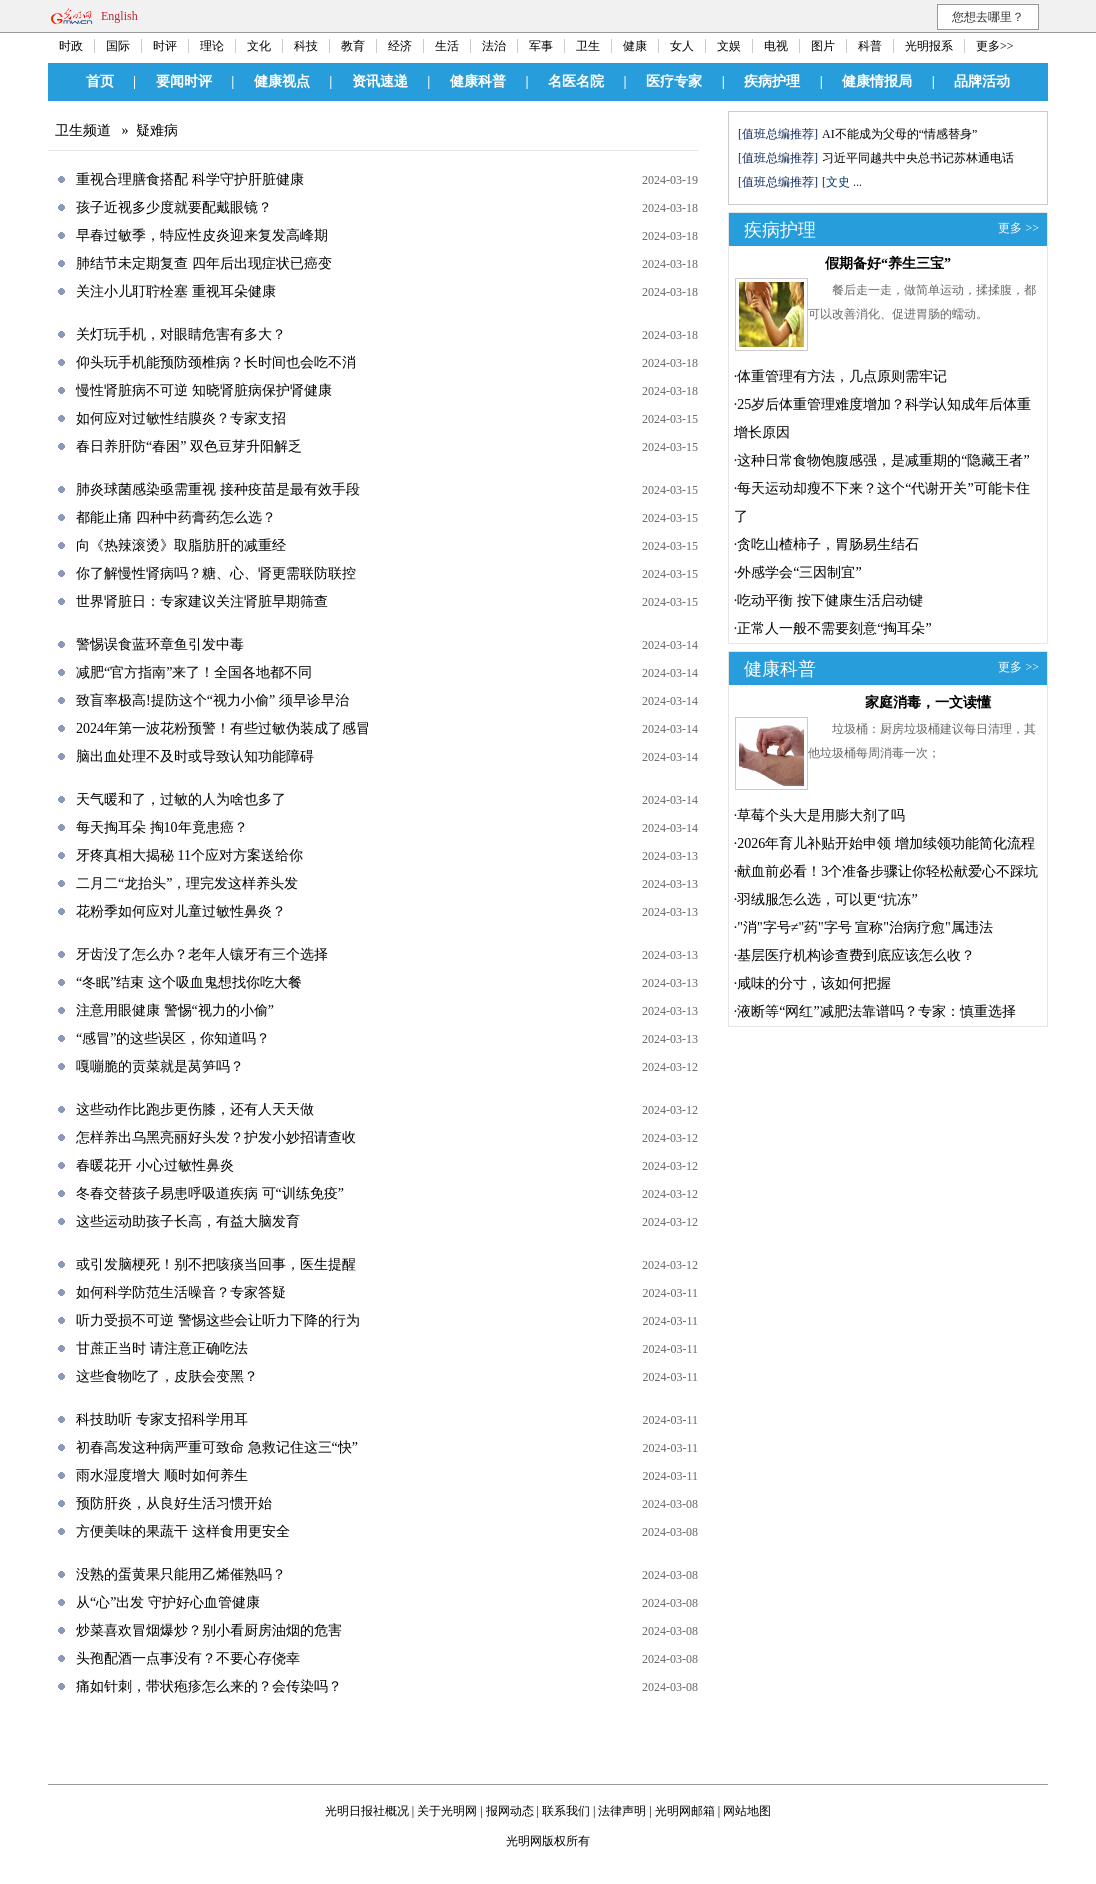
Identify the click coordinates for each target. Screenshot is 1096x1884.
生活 (447, 46)
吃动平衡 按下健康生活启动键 (830, 600)
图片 (823, 46)
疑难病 (157, 130)
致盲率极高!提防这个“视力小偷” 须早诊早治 (212, 700)
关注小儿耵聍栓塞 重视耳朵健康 (176, 291)
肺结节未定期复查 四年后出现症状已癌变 (204, 263)
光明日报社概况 (367, 1811)
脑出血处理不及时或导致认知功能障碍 (195, 756)
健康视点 (282, 81)
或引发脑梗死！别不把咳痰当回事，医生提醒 (216, 1264)
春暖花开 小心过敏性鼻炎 (155, 1165)
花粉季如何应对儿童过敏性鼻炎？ (181, 911)
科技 (306, 46)
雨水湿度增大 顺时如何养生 (162, 1475)
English (119, 16)
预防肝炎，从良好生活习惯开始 (174, 1503)
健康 (635, 46)
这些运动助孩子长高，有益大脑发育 (188, 1221)
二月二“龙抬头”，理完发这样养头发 (187, 883)
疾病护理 (772, 81)
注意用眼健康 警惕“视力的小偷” (175, 1010)
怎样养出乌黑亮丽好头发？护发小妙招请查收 (216, 1137)
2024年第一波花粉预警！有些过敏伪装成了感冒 (223, 728)
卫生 (588, 46)
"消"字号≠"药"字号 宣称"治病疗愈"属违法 (864, 927)
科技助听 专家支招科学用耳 (162, 1419)
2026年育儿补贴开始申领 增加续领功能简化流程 (886, 843)
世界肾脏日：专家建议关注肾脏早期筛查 (202, 601)
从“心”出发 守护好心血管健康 (168, 1602)
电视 (776, 46)
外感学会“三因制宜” (799, 572)
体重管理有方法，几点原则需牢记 (842, 376)
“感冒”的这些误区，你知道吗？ (173, 1038)
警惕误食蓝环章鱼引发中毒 (160, 644)
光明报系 (929, 46)
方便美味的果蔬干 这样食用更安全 (183, 1531)
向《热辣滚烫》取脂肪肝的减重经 (181, 545)
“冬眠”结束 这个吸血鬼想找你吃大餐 (189, 982)
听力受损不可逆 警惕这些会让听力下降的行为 (218, 1320)
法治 (494, 46)
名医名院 (576, 81)
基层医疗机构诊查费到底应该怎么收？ (856, 955)
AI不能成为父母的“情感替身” (899, 134)
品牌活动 (982, 81)
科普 (870, 46)
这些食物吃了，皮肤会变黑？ (167, 1376)
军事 (541, 46)
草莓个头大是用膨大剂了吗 (821, 815)
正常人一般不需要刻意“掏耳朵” (834, 628)
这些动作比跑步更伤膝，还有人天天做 (195, 1109)
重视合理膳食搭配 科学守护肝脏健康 (190, 179)
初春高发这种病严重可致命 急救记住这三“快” (217, 1447)
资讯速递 (380, 81)
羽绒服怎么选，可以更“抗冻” (827, 899)
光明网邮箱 (685, 1811)
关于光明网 (447, 1811)
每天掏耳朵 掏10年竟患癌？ (162, 827)
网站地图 (747, 1811)
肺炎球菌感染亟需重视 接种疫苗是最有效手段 (218, 489)
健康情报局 (877, 81)
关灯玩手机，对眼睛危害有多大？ (181, 334)
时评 (165, 46)
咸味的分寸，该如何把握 (814, 983)
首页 (100, 81)
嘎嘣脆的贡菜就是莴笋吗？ (160, 1066)
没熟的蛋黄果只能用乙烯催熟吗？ (181, 1574)
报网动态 (510, 1811)
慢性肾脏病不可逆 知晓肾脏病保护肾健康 (204, 390)
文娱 (729, 46)
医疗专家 (674, 81)
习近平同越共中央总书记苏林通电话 (918, 158)
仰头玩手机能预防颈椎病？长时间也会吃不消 (216, 362)
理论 (212, 46)
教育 (353, 46)
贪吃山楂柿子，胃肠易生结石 (828, 544)
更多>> (995, 46)
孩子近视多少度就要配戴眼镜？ (174, 207)
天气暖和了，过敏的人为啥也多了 (181, 799)
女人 (682, 46)
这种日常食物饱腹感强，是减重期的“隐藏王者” (883, 460)
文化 (259, 46)
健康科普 (478, 81)
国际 (118, 46)
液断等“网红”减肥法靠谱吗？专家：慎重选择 (876, 1011)
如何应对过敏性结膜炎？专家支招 (181, 418)
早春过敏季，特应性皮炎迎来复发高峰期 (202, 235)
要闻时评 (184, 81)
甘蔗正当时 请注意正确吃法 (162, 1348)
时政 (71, 46)
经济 (400, 46)
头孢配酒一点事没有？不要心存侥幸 (188, 1658)
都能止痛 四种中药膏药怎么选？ (176, 517)
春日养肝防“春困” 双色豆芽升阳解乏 (189, 446)
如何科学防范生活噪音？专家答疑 (181, 1292)
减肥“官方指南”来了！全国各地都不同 (194, 672)
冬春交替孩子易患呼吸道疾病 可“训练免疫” (210, 1193)
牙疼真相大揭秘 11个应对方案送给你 (189, 855)
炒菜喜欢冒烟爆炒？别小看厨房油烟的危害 (209, 1630)
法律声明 (622, 1811)
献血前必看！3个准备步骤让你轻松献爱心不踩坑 (887, 871)
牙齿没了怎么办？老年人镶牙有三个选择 (202, 954)
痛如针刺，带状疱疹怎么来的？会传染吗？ (209, 1686)
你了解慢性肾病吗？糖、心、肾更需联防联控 (216, 573)
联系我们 (566, 1811)
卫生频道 (83, 130)
